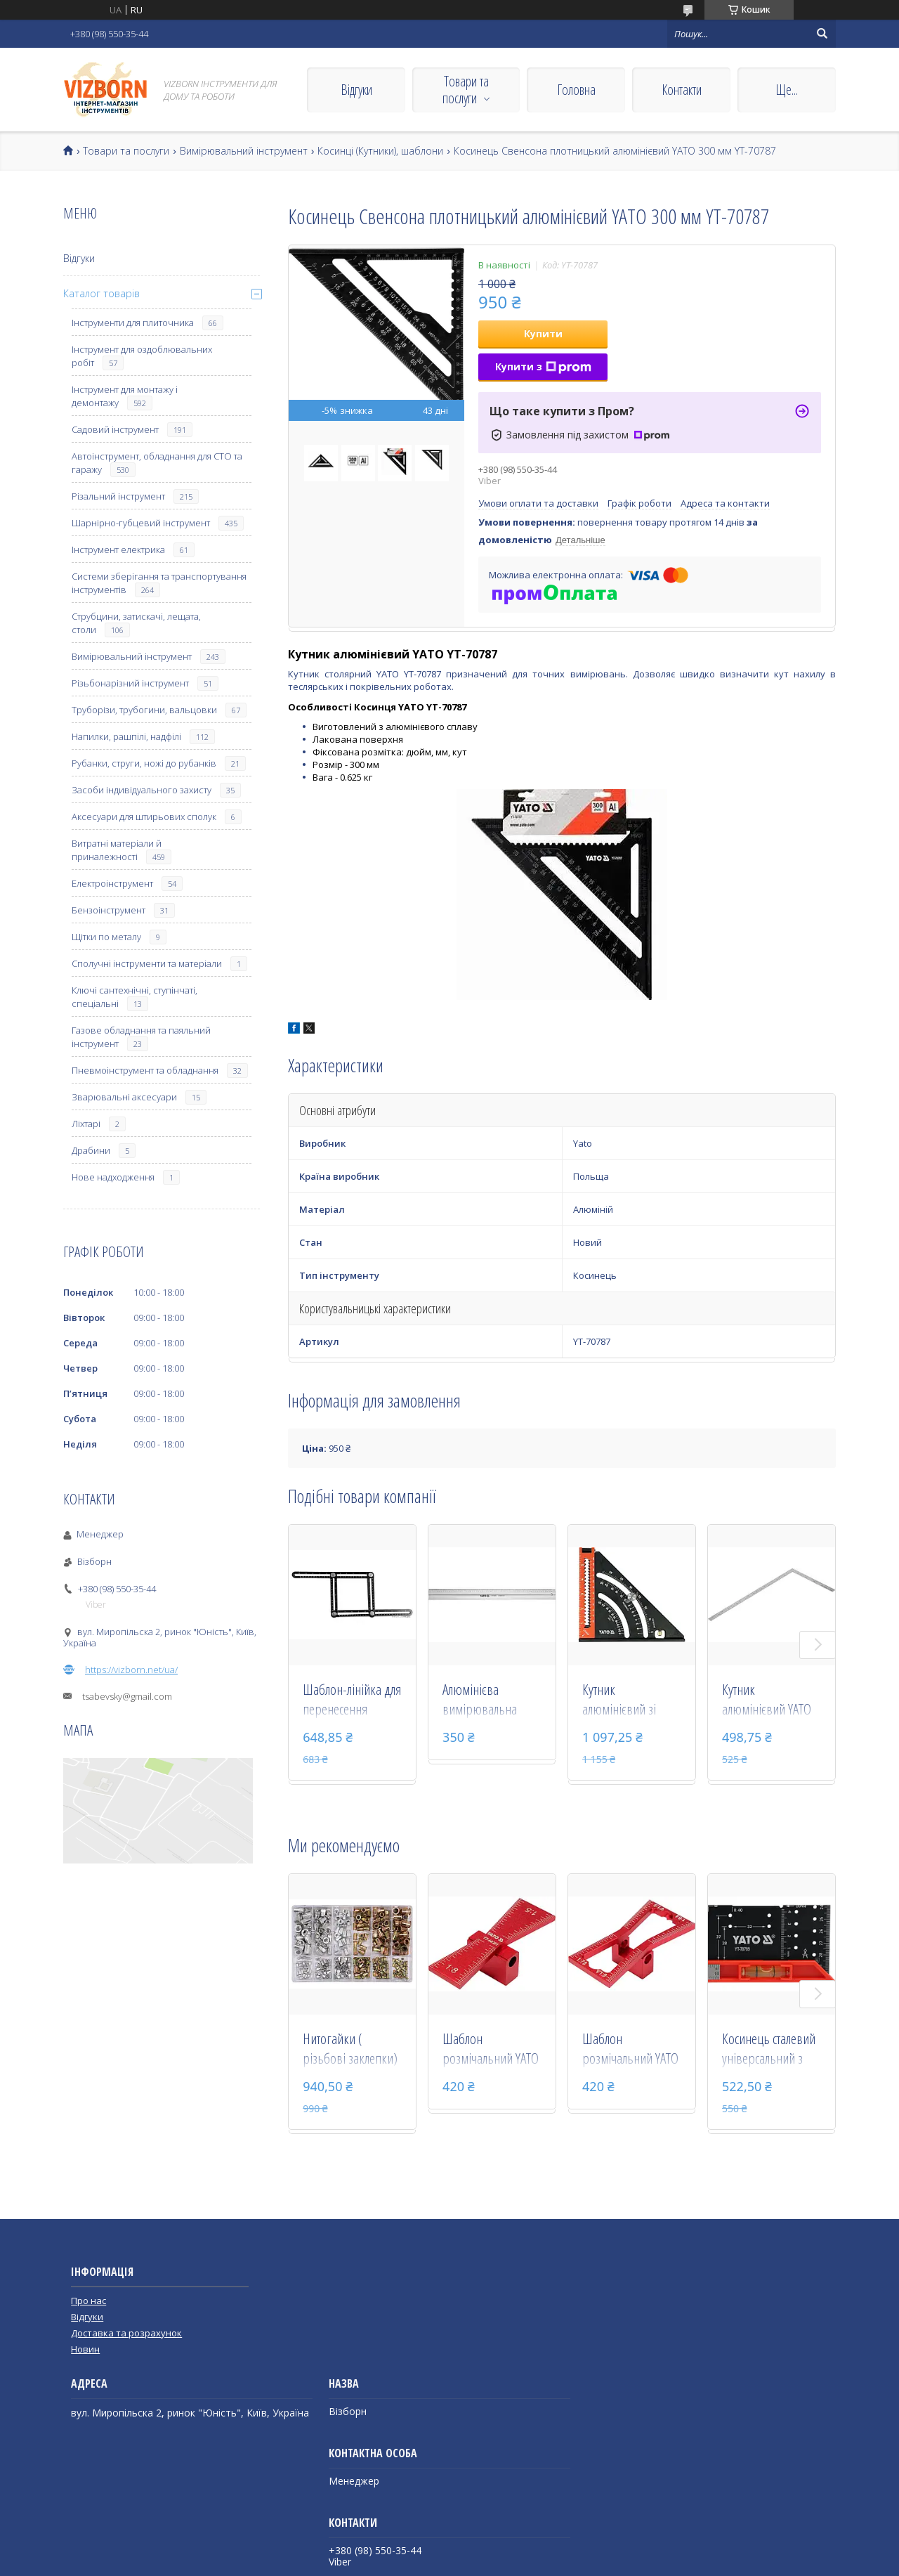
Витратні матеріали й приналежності (117, 850)
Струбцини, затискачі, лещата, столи (136, 623)
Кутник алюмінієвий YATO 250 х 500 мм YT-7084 (766, 1700)
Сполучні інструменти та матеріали (147, 963)
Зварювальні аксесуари (124, 1097)
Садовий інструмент (115, 429)
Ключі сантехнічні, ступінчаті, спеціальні (134, 997)
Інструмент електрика (118, 549)
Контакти (682, 89)
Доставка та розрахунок (126, 2333)
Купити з (543, 366)
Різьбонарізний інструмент (130, 683)
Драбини (91, 1150)
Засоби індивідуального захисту (141, 789)
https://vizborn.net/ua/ (131, 1669)
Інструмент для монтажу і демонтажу (125, 396)
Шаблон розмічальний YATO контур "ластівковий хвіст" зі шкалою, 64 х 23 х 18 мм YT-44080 (630, 2050)
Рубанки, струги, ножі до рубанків (144, 763)
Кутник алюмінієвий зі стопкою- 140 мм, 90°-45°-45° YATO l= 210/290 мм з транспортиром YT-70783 (631, 1700)
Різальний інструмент (118, 496)
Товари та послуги (465, 90)
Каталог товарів (101, 293)
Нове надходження (113, 1177)
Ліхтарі (86, 1123)
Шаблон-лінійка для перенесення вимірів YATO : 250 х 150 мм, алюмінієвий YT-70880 (352, 1700)
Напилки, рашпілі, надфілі (126, 736)
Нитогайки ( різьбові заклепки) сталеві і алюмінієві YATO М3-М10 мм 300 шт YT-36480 (350, 2050)
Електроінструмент (112, 883)
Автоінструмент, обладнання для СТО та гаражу (157, 463)
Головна (576, 89)
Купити (543, 333)
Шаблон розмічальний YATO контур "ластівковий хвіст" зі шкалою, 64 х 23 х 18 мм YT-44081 (490, 2050)
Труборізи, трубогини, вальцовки (144, 709)
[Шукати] (822, 34)
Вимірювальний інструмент (244, 151)
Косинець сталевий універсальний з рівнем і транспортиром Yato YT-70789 (768, 2050)
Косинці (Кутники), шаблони (380, 151)
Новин (85, 2349)
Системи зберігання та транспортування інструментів (159, 583)
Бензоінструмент (108, 910)
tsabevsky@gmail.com (127, 1696)
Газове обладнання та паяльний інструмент (141, 1037)
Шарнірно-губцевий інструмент (141, 522)
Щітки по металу (106, 936)
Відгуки (356, 89)
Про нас (88, 2300)
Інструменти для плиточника (133, 322)
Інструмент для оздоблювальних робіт (142, 356)
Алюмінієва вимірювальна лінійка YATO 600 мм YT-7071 (491, 1700)
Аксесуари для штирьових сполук (144, 816)
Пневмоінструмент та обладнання (145, 1070)
